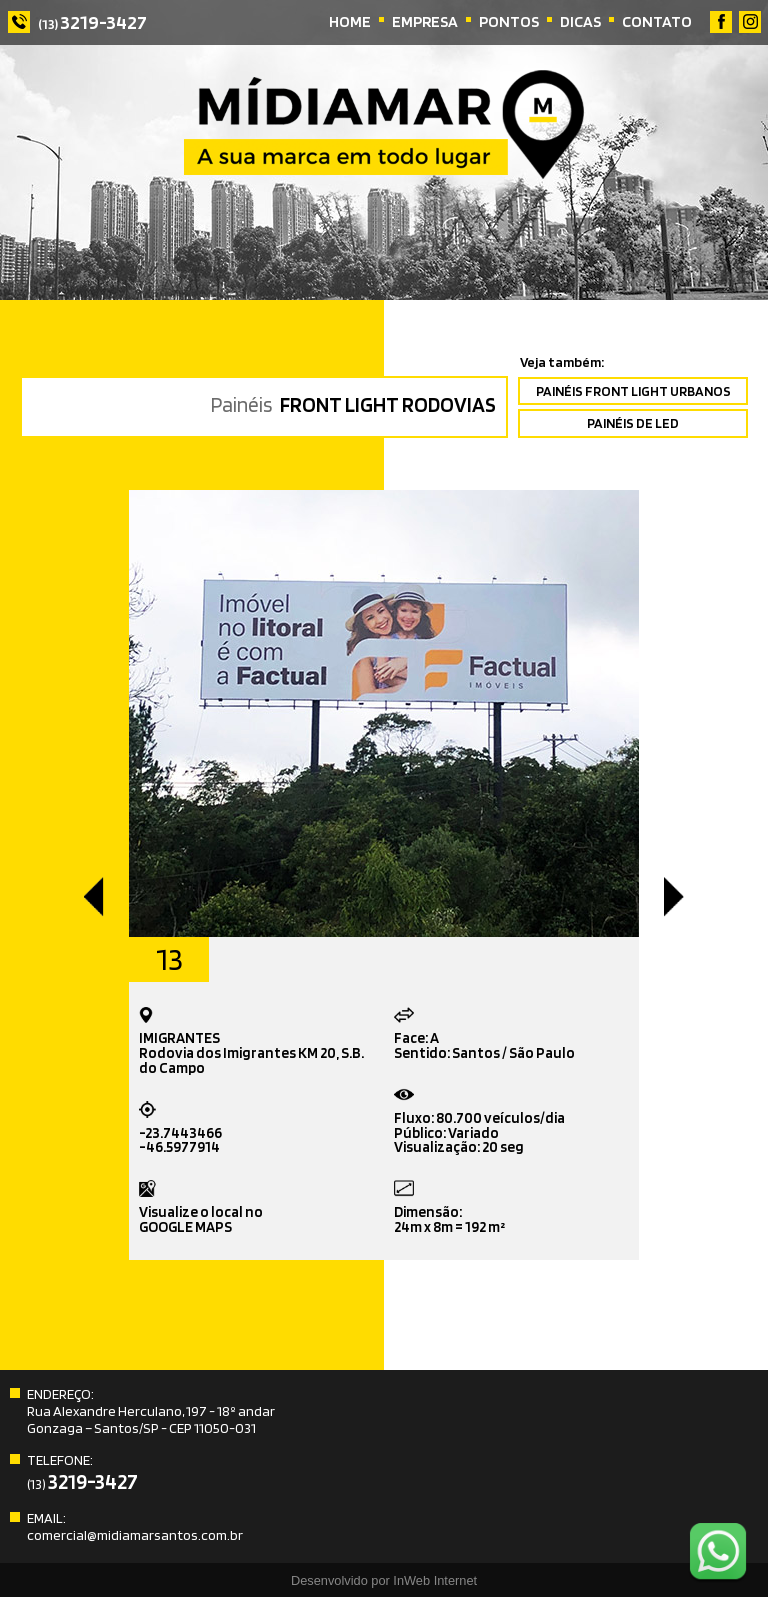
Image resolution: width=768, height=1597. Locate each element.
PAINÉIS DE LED (633, 422)
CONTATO (657, 21)
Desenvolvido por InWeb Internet (384, 1580)
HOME (350, 21)
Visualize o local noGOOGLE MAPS (201, 1208)
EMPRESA (425, 21)
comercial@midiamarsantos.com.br (135, 1534)
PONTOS (509, 21)
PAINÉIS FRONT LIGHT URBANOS (633, 390)
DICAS (580, 21)
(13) (92, 23)
